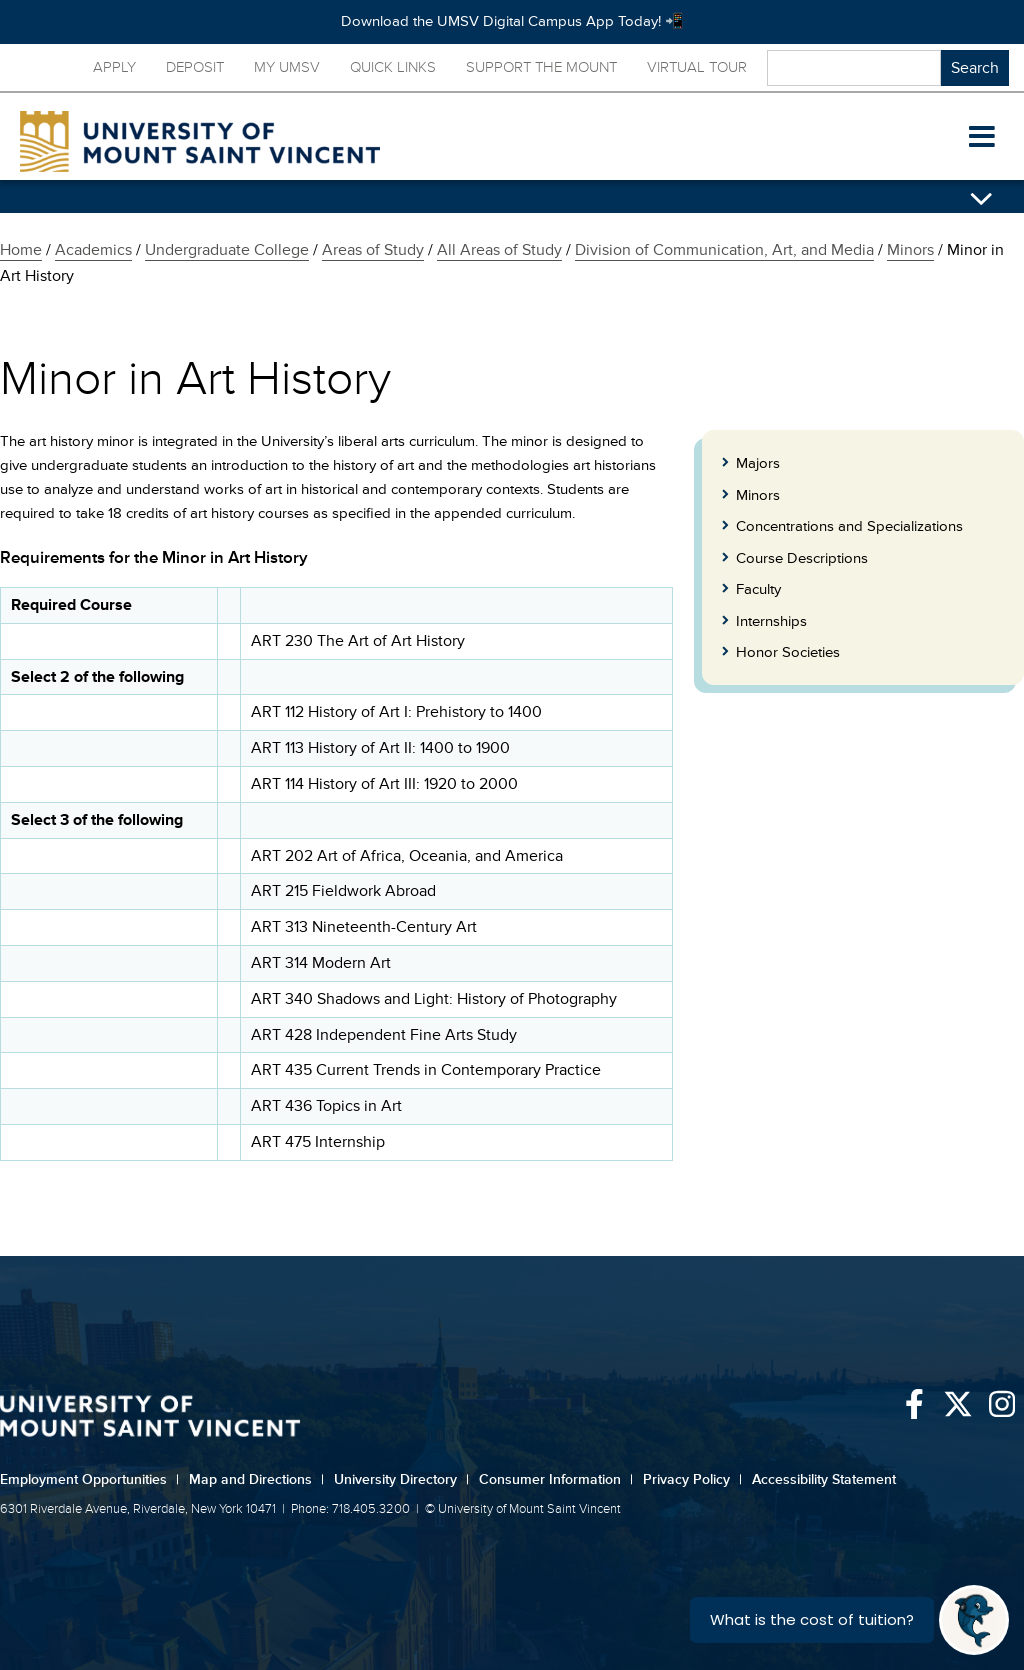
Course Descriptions (802, 558)
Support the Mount (541, 67)
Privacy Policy (692, 1479)
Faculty (758, 589)
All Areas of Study (499, 250)
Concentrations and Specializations (849, 526)
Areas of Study (373, 250)
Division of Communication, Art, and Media (724, 250)
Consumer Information (556, 1479)
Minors (910, 250)
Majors (758, 463)
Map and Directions (256, 1479)
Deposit (195, 67)
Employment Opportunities (89, 1479)
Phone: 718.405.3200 (350, 1509)
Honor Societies (788, 652)
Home (21, 250)
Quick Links (393, 67)
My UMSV (287, 67)
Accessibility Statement (824, 1479)
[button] (982, 137)
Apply (114, 67)
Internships (771, 621)
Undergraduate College (227, 250)
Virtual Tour (697, 67)
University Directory (401, 1479)
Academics (93, 250)
